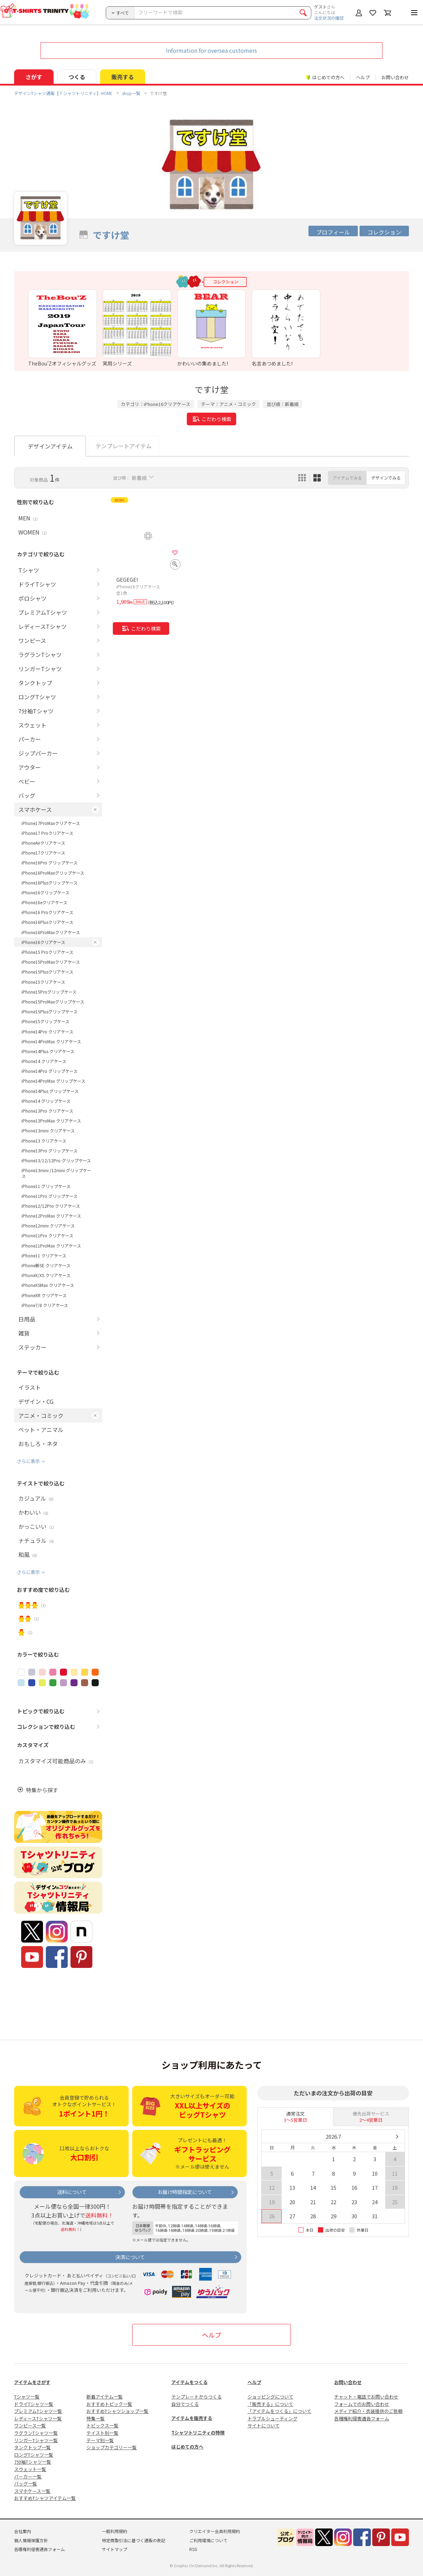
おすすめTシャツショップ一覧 (117, 2411)
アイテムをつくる (189, 2382)
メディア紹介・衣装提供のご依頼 (368, 2411)
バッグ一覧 (25, 2483)
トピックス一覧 (102, 2425)
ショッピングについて (270, 2396)
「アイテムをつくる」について (279, 2411)
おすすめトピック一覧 (109, 2404)
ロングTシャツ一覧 (33, 2454)
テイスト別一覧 (102, 2433)
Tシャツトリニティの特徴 (198, 2432)
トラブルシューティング (272, 2418)
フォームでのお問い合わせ (361, 2404)
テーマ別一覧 (100, 2440)
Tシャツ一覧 (26, 2396)
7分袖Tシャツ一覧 (32, 2461)
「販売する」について (270, 2404)
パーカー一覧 (28, 2476)
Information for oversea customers (211, 50)
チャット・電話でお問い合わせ (366, 2396)
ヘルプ (363, 77)
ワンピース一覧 (30, 2425)
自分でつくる (185, 2404)
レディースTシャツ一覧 (38, 2418)
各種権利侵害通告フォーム (361, 2418)
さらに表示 (28, 1461)
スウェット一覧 (30, 2469)
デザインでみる (386, 478)
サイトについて (263, 2425)
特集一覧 (95, 2418)
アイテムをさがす (32, 2382)
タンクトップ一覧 (32, 2447)
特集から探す (42, 1790)
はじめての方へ (187, 2446)
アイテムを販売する (191, 2418)
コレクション (384, 232)
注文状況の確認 (329, 18)
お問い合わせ (395, 77)
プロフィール (333, 232)
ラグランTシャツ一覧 (36, 2433)
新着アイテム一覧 (104, 2396)
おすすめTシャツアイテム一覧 (45, 2498)
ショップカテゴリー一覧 (111, 2447)
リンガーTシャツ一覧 (36, 2440)
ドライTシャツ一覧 (33, 2404)
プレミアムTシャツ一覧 (38, 2411)
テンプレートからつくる (196, 2396)
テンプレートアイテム (124, 446)
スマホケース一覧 (32, 2491)
